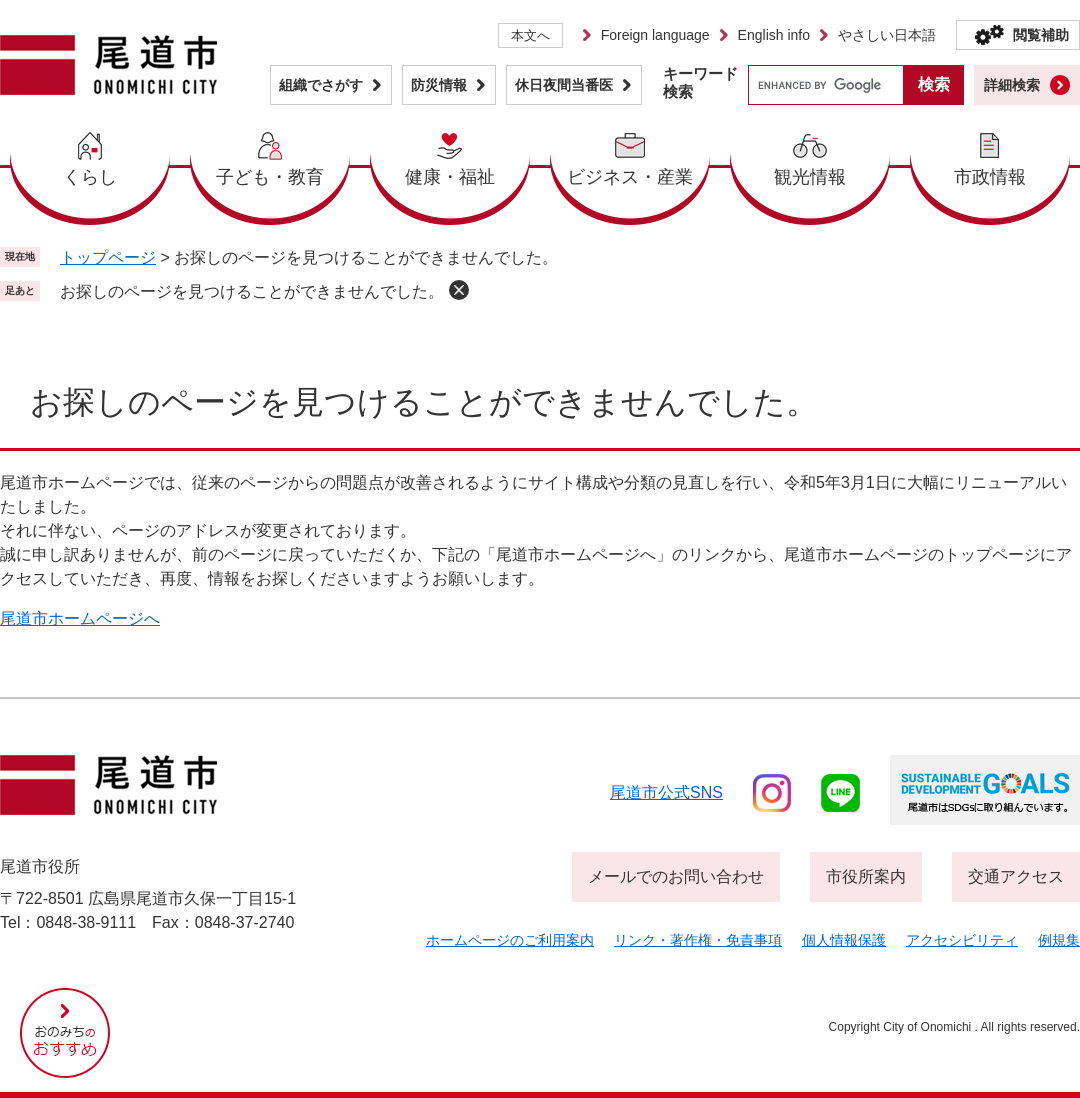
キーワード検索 (700, 82)
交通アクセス (1016, 876)
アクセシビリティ (962, 940)
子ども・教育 (270, 177)
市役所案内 (866, 876)
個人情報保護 (844, 940)
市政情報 (990, 177)
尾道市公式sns (666, 792)
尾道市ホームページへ (80, 618)
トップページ (108, 257)
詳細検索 (1012, 85)
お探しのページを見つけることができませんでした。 (252, 291)
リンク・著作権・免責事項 (698, 940)
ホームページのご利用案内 (510, 940)
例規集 (1059, 940)
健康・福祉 (450, 177)
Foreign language (655, 35)
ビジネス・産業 (630, 177)
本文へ (530, 35)
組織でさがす (321, 85)
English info (774, 35)
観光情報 (810, 177)
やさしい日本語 (887, 35)
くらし (90, 177)
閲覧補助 (1041, 35)
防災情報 (439, 85)
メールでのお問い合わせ (676, 876)
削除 (459, 290)
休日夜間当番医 (564, 85)
